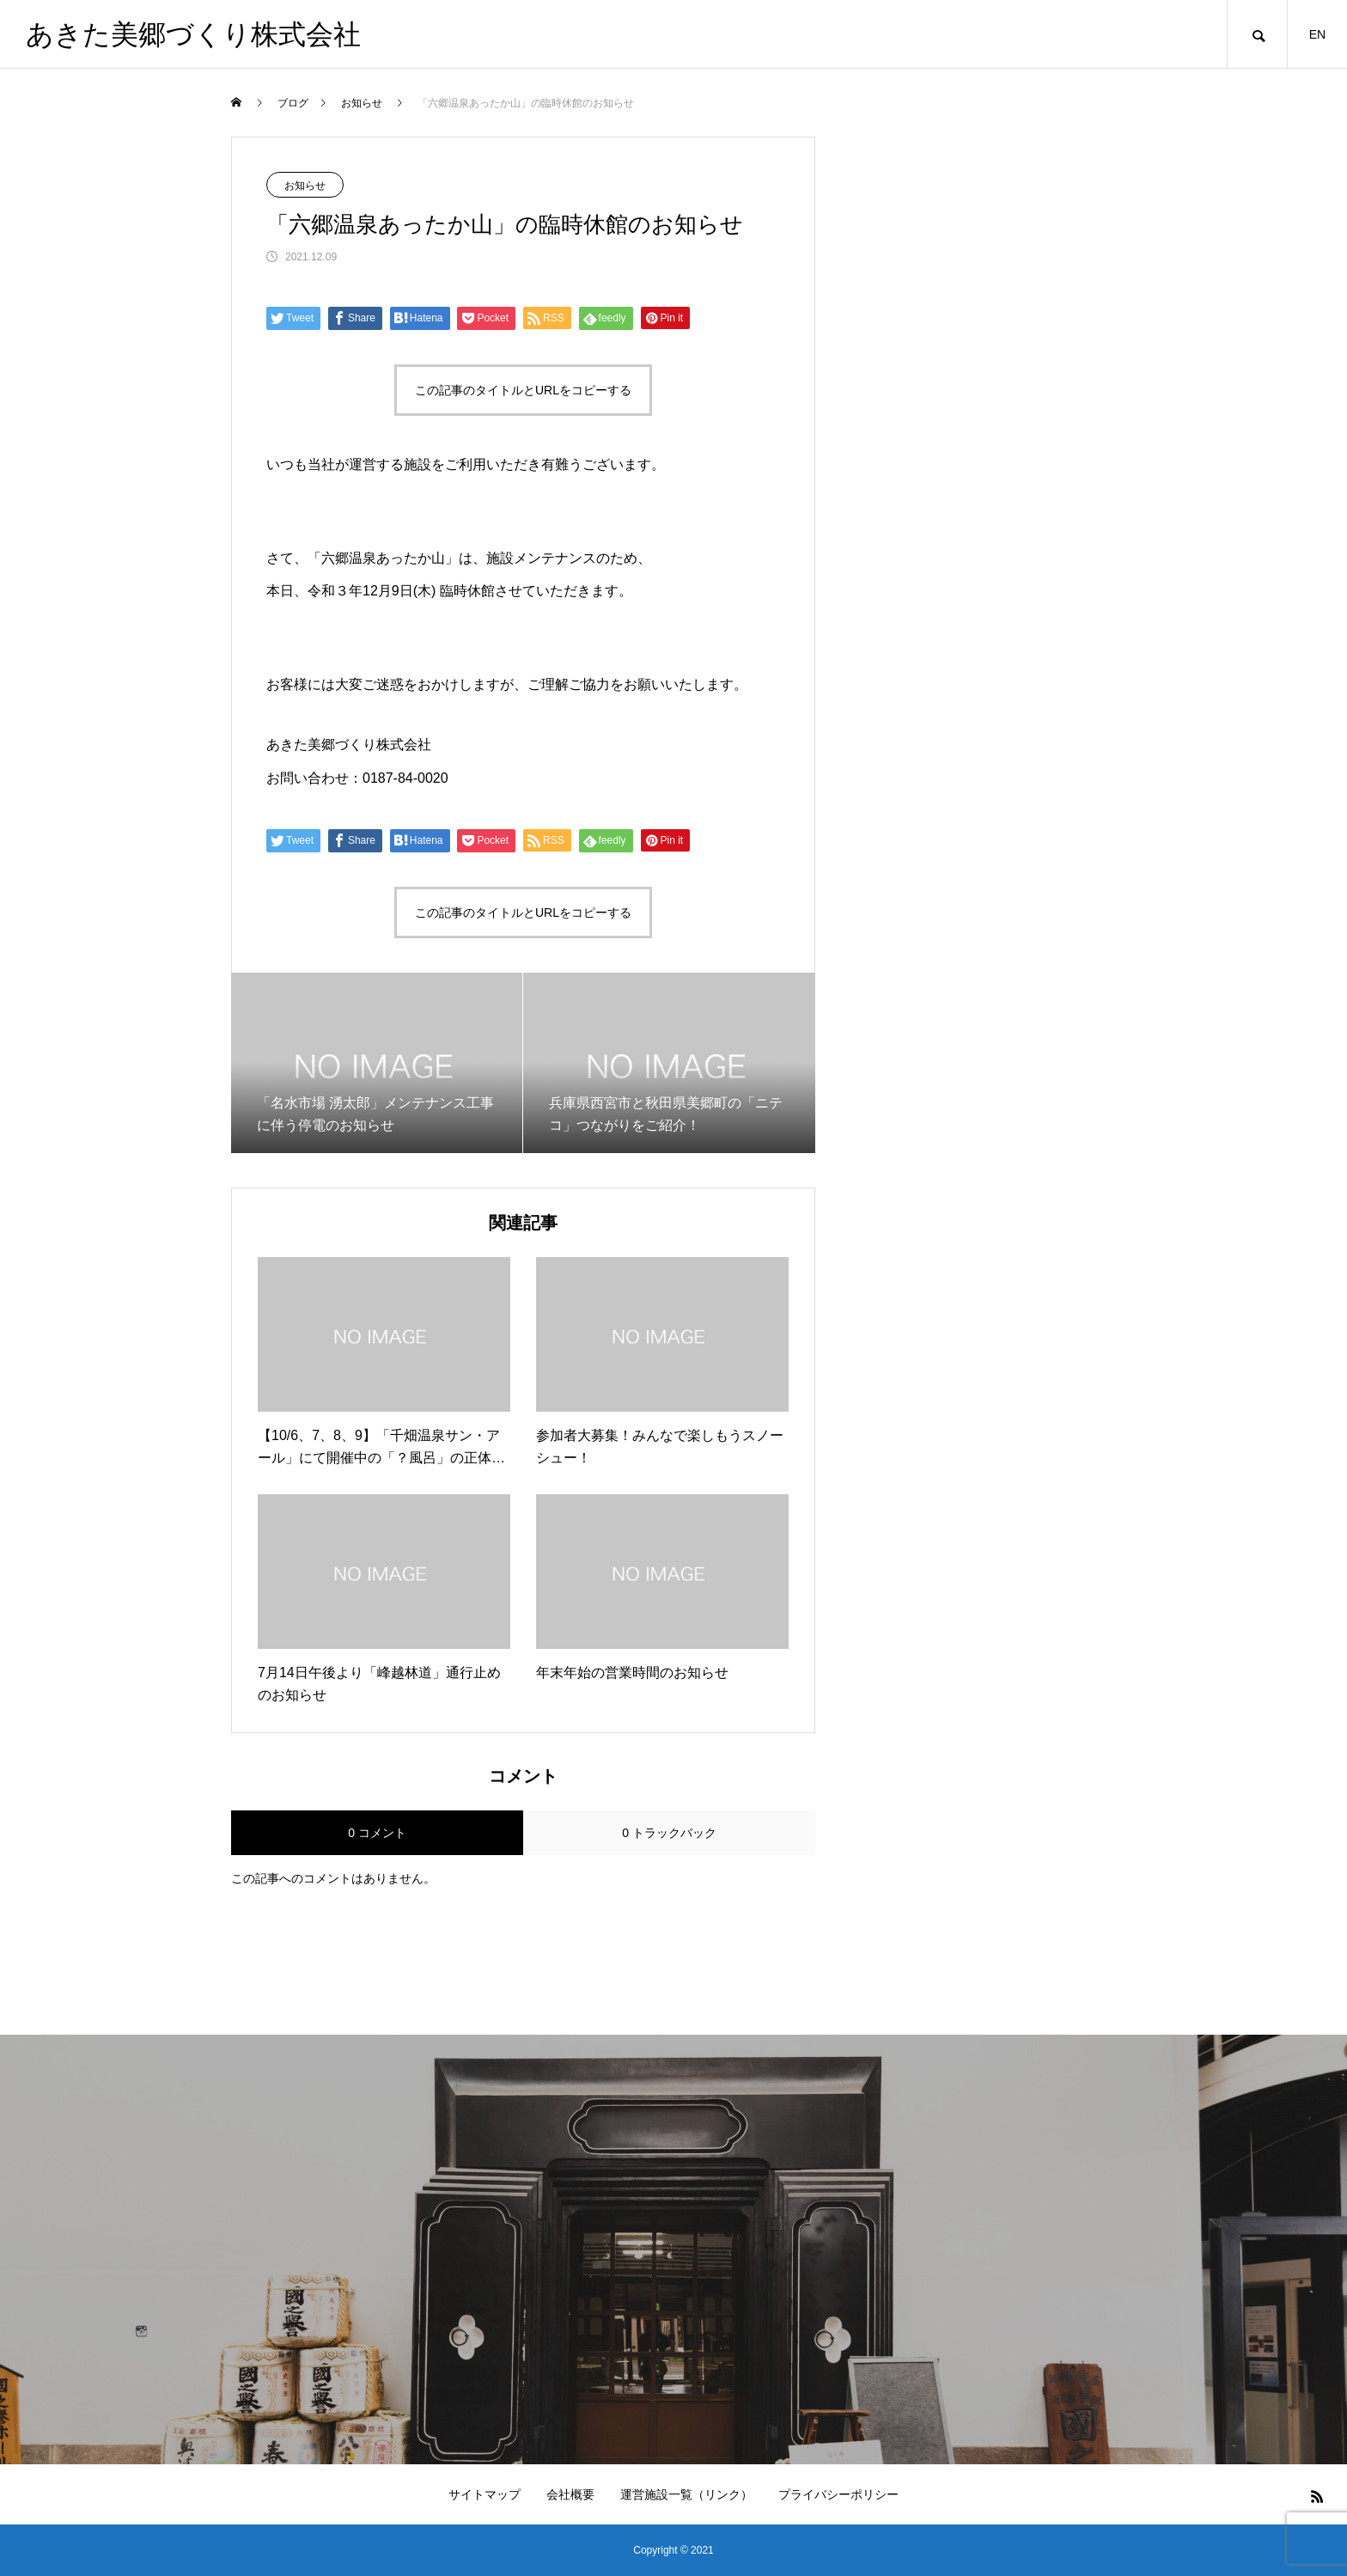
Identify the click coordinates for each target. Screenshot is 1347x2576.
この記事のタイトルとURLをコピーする (523, 390)
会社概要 (570, 2494)
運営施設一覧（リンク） (686, 2494)
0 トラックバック (669, 1833)
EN (1317, 34)
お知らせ (305, 186)
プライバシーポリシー (838, 2494)
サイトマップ (484, 2494)
